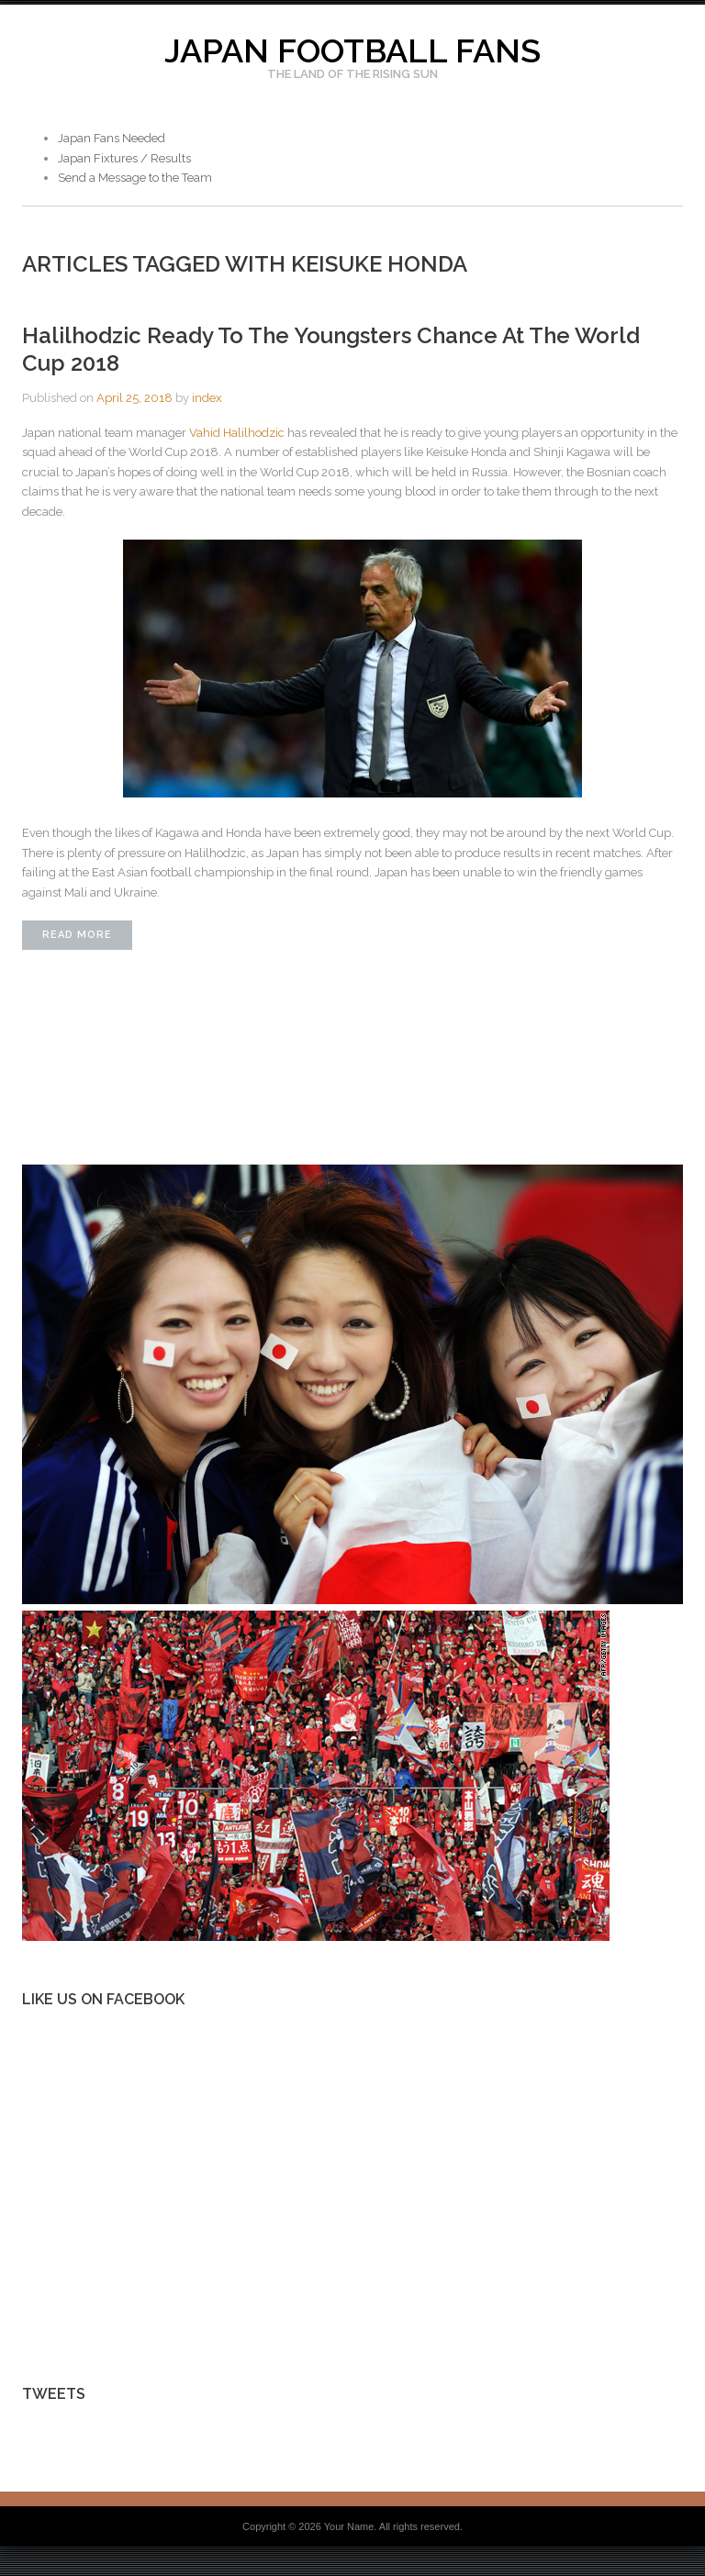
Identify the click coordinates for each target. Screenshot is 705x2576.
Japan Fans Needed (111, 138)
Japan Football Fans (352, 50)
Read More (77, 935)
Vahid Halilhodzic (237, 433)
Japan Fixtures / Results (124, 158)
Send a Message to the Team (135, 177)
